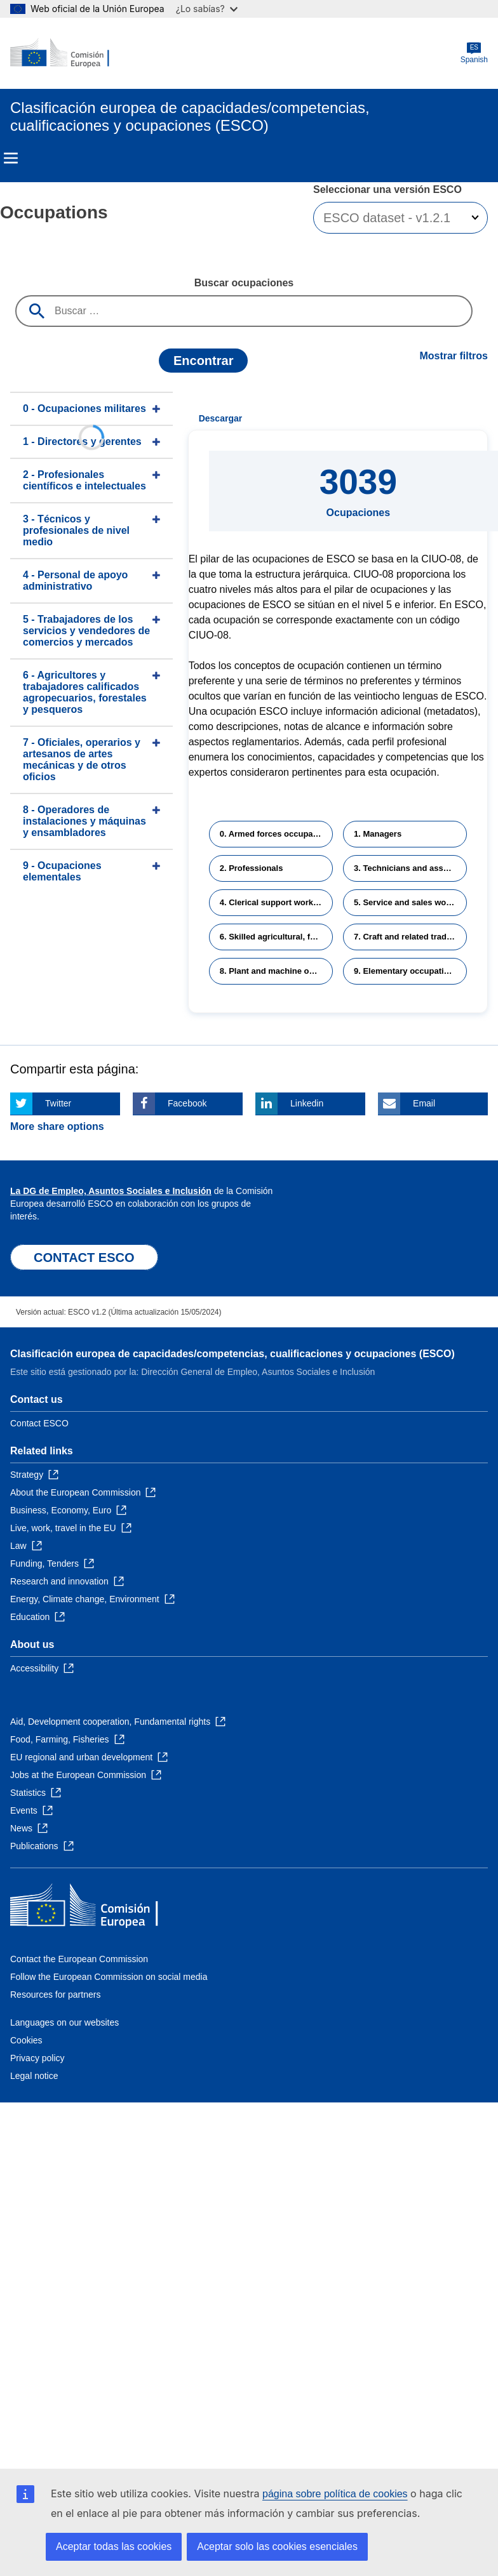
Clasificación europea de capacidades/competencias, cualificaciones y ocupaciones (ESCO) (232, 1353)
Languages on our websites (64, 2022)
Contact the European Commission (79, 1959)
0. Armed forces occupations (276, 834)
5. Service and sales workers (410, 902)
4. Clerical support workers (273, 902)
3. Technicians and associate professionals (410, 868)
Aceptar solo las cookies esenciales (277, 2546)
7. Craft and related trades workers (410, 936)
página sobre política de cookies (335, 2493)
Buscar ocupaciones (244, 282)
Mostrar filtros (453, 355)
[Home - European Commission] (71, 53)
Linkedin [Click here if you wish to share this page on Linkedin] (306, 1103)
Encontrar (203, 361)
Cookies (26, 2040)
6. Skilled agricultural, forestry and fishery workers (276, 936)
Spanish (474, 53)
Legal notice (34, 2076)
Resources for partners (55, 1994)
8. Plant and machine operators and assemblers (276, 971)
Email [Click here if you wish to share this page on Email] (424, 1103)
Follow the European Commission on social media (108, 1977)
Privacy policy (37, 2058)
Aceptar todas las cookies (114, 2546)
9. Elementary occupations (406, 971)
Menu (11, 158)
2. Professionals (251, 868)
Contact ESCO (39, 1423)
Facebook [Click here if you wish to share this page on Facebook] (187, 1103)
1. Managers (377, 834)
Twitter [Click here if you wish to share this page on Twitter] (58, 1103)
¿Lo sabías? (207, 8)
